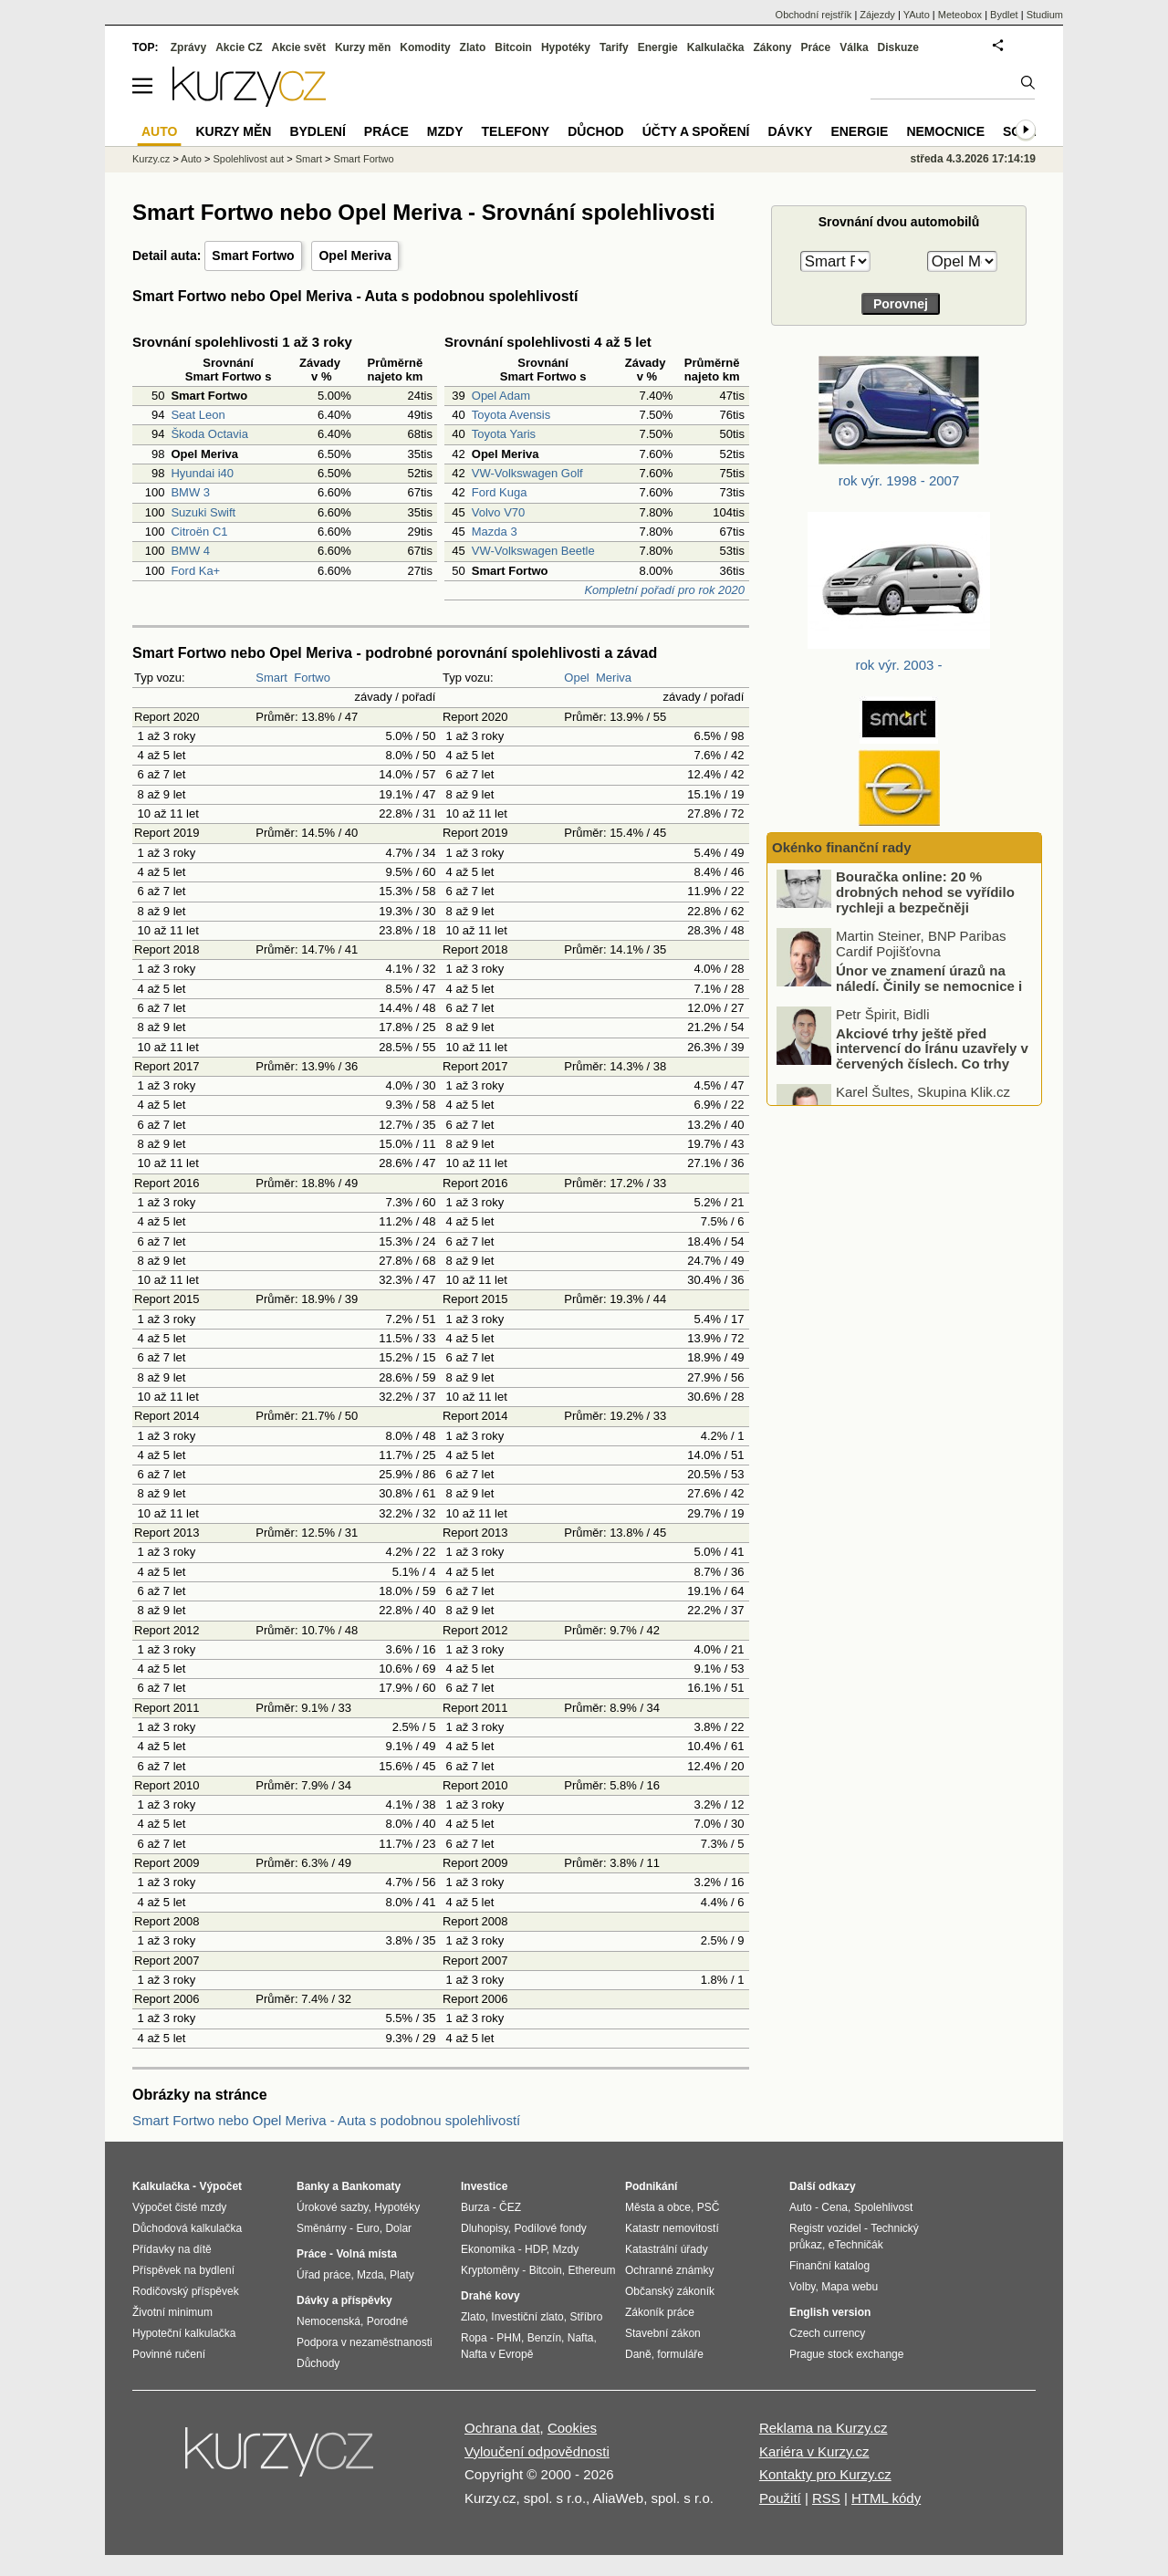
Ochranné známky (669, 2270)
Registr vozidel (825, 2228)
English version (830, 2312)
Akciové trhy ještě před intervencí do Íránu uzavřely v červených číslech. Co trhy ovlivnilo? (932, 1076)
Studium (1045, 14)
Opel (576, 677)
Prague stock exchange (846, 2354)
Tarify (614, 47)
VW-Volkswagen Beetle (533, 551)
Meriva (613, 677)
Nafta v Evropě (497, 2354)
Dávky (789, 131)
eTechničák (856, 2244)
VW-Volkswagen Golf (527, 473)
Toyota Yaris (504, 434)
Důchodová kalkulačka (187, 2228)
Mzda (370, 2274)
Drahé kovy (490, 2295)
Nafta (581, 2337)
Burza (475, 2207)
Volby (802, 2286)
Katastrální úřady (666, 2249)
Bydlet (1004, 14)
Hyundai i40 (202, 473)
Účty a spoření (696, 131)
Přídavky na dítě (172, 2249)
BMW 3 (190, 492)
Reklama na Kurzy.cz (823, 2427)
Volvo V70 (499, 512)
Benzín (544, 2337)
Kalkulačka (716, 47)
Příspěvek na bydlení (183, 2270)
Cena (834, 2207)
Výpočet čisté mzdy (179, 2207)
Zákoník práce (659, 2312)
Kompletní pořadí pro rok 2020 (664, 590)
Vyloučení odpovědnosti (537, 2451)
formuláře (680, 2354)
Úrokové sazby (332, 2207)
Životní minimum (172, 2312)
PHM (508, 2337)
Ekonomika (488, 2249)
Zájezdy (877, 14)
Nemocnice (945, 131)
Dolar (398, 2228)
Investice (484, 2186)
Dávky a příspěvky (344, 2300)
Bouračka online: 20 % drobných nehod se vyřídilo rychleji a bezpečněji (925, 912)
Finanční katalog (829, 2265)
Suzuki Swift (203, 512)
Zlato (473, 47)
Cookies (572, 2427)
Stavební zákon (663, 2333)
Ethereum (591, 2270)
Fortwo (312, 677)
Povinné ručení (168, 2354)
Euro (367, 2228)
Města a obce (658, 2207)
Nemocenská (328, 2321)
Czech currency (827, 2333)
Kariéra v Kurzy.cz (814, 2451)
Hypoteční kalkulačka (183, 2333)
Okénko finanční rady (842, 847)
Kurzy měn (363, 47)
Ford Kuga (499, 492)
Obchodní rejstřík (814, 14)
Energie (658, 47)
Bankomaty (371, 2186)
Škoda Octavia (209, 434)
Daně (638, 2354)
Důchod (595, 131)
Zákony (772, 47)
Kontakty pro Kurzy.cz (825, 2474)
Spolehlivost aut (248, 158)
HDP (536, 2249)
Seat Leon (197, 415)
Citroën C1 (199, 531)
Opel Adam (501, 395)
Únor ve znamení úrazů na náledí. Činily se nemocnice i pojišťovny (929, 1006)
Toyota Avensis (511, 415)
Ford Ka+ (195, 571)
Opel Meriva (354, 255)
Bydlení (317, 131)
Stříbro (585, 2316)
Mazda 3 (494, 531)
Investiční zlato (527, 2316)
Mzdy (445, 131)
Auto (191, 158)
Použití (780, 2498)
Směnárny (322, 2228)
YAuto (916, 14)
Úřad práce (323, 2274)
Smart (271, 677)
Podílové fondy (550, 2228)
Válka (854, 47)
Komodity (425, 47)
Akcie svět (299, 47)
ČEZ (510, 2207)
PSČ (708, 2207)
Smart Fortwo (253, 255)
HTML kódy (886, 2498)
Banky (313, 2186)
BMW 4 (190, 551)
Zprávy (188, 47)
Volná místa (366, 2253)
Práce (816, 47)
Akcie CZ (238, 47)
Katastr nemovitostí (672, 2228)
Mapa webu (849, 2286)
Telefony (516, 131)
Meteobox (960, 14)
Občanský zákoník (669, 2291)
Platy (402, 2274)
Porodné (387, 2321)
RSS (826, 2498)
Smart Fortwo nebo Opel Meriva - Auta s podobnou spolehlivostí (326, 2120)
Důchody (318, 2363)
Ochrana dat (502, 2427)
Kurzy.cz (151, 158)
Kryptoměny (490, 2270)
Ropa (474, 2337)
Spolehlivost (883, 2207)
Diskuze (898, 47)
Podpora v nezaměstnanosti (365, 2342)
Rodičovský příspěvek (185, 2291)
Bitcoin (513, 47)
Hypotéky (565, 47)
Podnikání (651, 2186)
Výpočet (220, 2186)
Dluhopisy (484, 2228)
